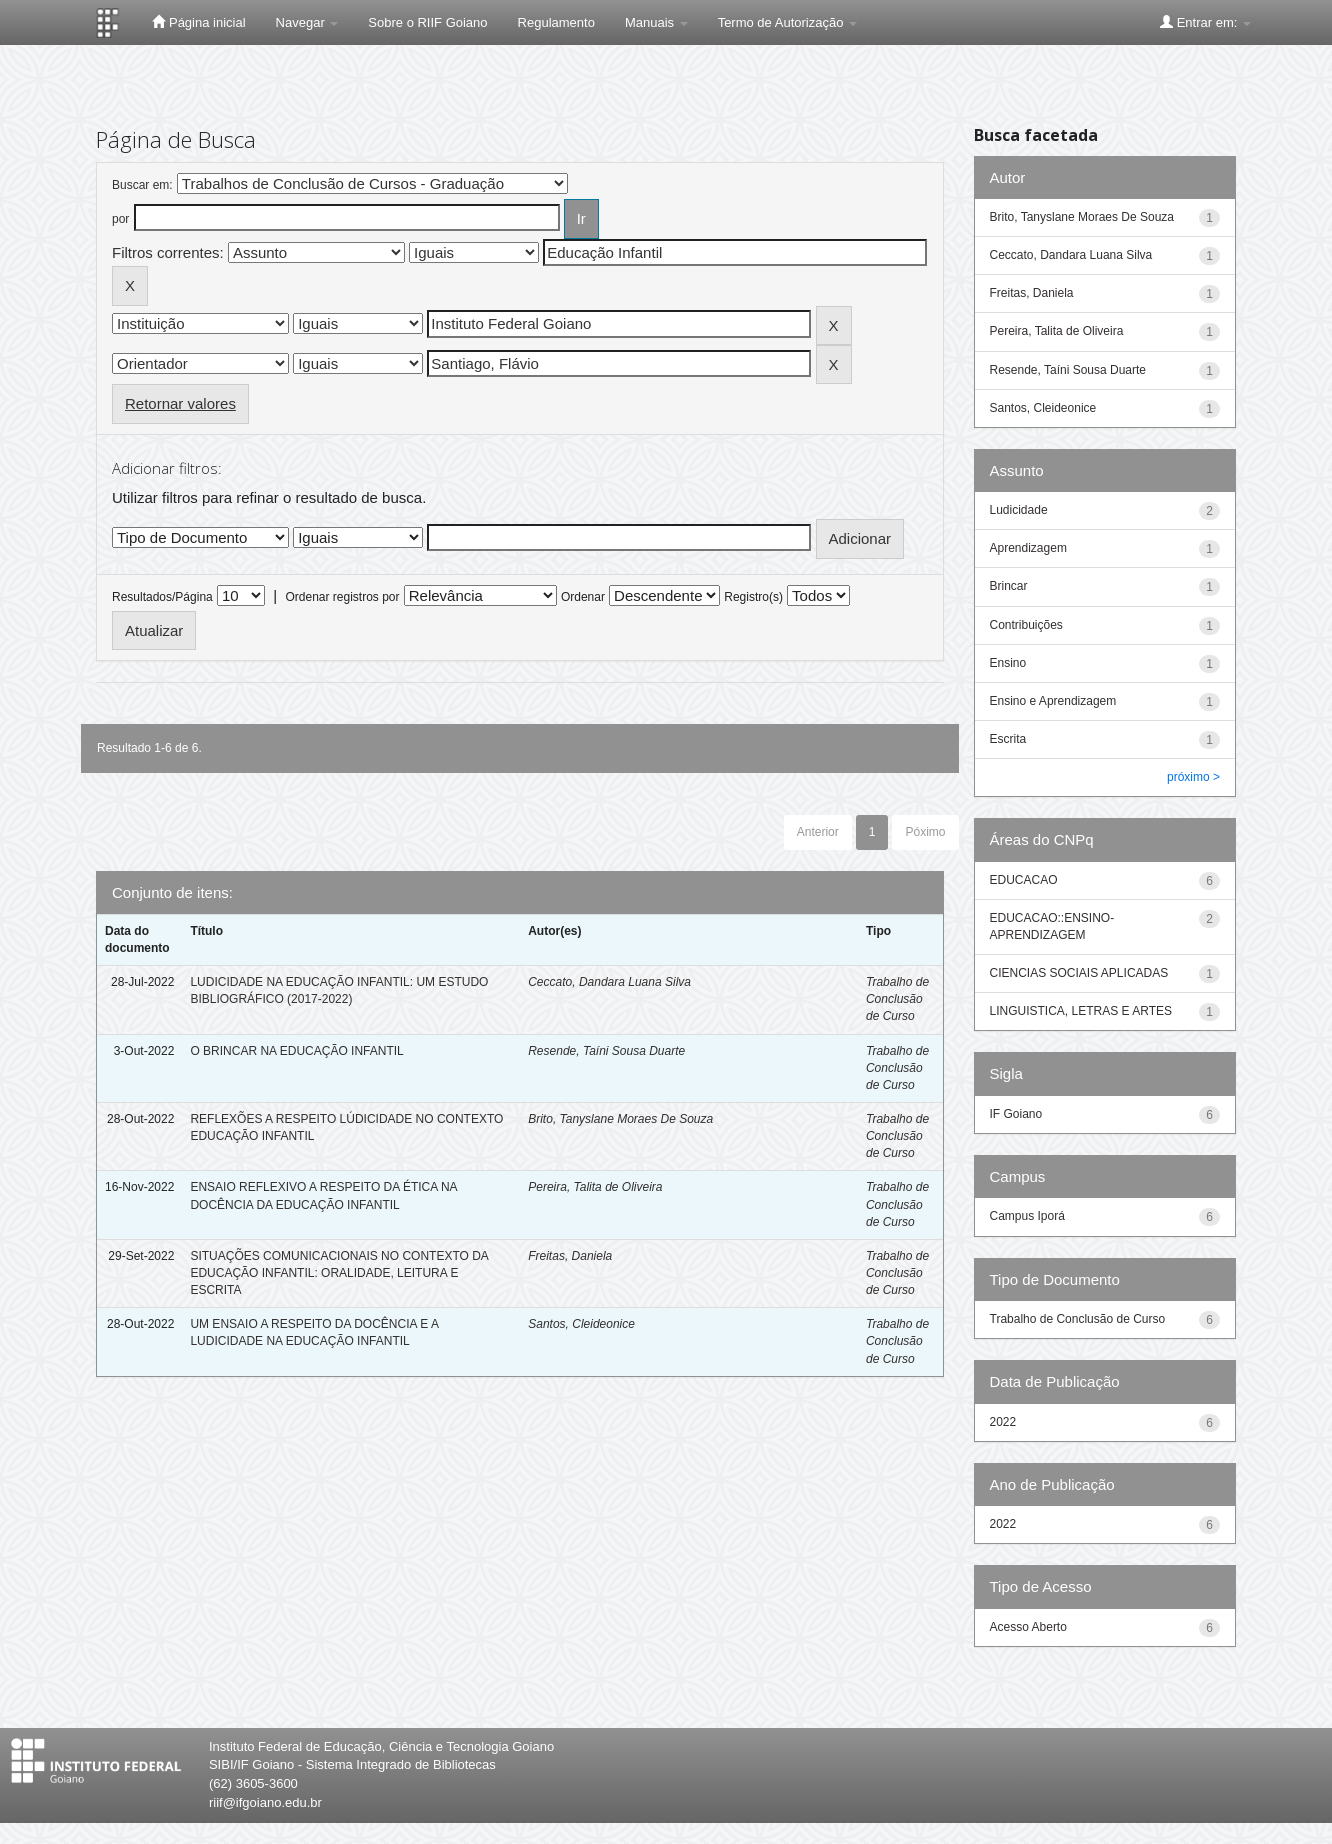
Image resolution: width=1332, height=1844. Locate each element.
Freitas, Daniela (570, 1256)
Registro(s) (753, 597)
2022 (1003, 1422)
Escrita (1008, 739)
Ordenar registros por (342, 597)
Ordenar (583, 597)
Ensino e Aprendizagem (1053, 701)
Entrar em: (1205, 22)
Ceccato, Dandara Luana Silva (609, 982)
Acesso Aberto (1028, 1627)
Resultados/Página (162, 597)
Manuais (656, 22)
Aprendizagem (1028, 548)
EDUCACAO (1024, 880)
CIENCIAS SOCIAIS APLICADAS (1079, 973)
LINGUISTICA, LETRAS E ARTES (1081, 1011)
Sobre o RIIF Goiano (427, 22)
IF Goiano (1016, 1114)
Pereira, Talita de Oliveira (595, 1187)
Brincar (1009, 586)
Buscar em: (142, 185)
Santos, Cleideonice (581, 1324)
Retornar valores (180, 403)
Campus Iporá (1027, 1216)
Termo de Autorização (787, 22)
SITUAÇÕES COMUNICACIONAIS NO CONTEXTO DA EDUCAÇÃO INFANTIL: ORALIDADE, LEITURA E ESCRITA (339, 1273)
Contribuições (1026, 625)
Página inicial (198, 22)
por (120, 219)
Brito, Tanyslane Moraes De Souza (620, 1119)
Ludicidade (1019, 510)
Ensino (1008, 663)
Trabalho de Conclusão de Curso (897, 999)
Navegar (307, 22)
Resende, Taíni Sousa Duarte (606, 1051)
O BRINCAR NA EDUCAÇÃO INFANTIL (296, 1051)
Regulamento (556, 22)
